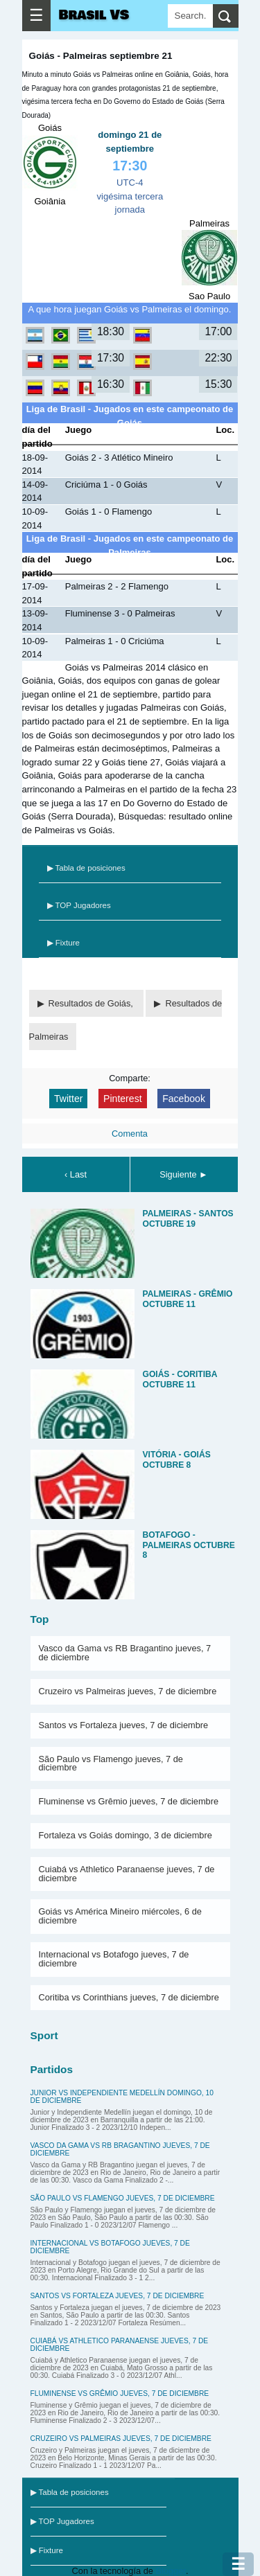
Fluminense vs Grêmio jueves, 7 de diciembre (129, 1801)
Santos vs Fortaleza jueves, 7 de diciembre (124, 1725)
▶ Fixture (63, 943)
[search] (226, 16)
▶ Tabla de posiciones (86, 868)
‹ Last (75, 1174)
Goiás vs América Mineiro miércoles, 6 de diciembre (120, 1916)
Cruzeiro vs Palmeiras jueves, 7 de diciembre (128, 1691)
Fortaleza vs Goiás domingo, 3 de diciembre (125, 1835)
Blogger (170, 2571)
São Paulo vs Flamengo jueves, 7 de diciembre (111, 1763)
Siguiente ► (183, 1174)
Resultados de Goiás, (92, 1003)
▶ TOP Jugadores (79, 905)
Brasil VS (94, 15)
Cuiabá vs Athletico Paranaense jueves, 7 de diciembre (127, 1873)
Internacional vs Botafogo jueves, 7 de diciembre (114, 1959)
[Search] (190, 16)
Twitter (68, 1098)
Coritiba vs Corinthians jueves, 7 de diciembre (129, 1997)
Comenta (130, 1133)
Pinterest (122, 1098)
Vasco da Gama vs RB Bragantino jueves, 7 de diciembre (125, 1652)
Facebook (183, 1098)
